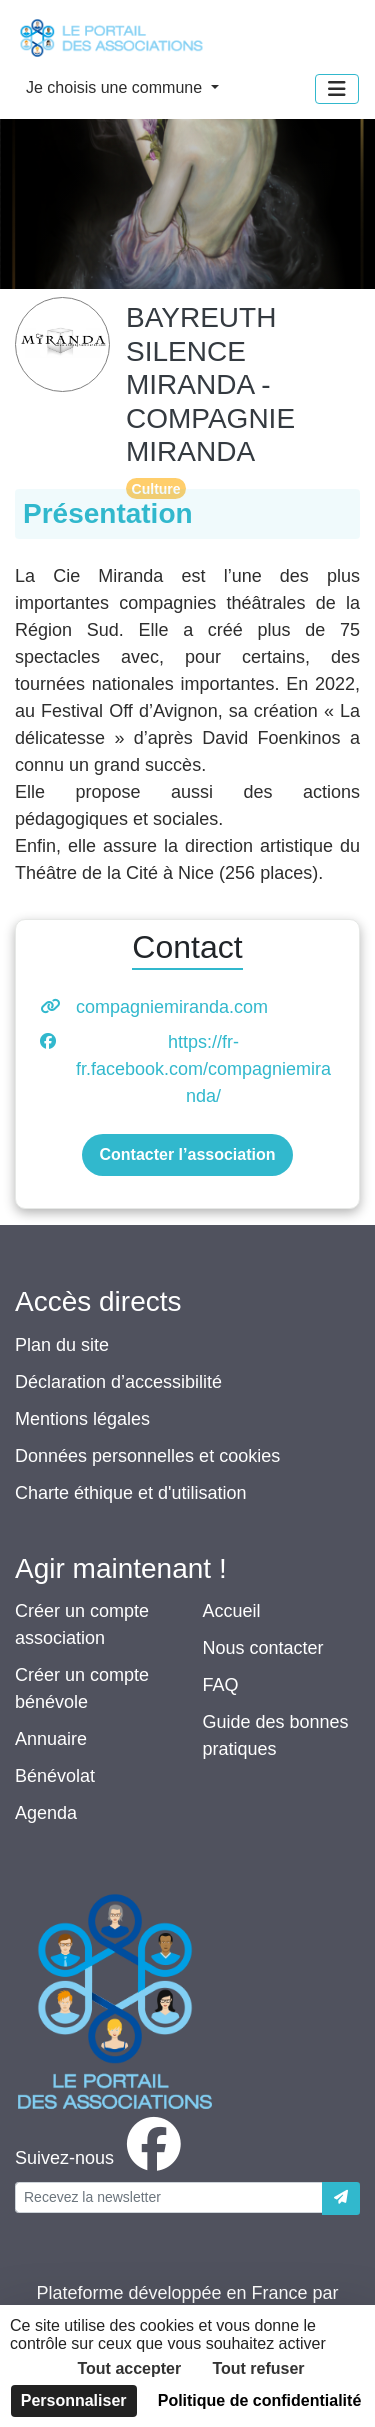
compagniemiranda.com (172, 1007)
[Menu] (337, 89)
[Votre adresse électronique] (169, 2197)
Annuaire (51, 1739)
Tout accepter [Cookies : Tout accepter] (129, 2368)
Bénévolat (55, 1776)
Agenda (46, 1813)
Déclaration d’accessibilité (118, 1382)
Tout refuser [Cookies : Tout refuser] (258, 2368)
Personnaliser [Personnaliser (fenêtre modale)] (74, 2400)
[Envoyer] (341, 2198)
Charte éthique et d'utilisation (131, 1493)
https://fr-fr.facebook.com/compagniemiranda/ (203, 1069)
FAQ (221, 1685)
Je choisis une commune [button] (116, 87)
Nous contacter (263, 1648)
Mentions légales (82, 1419)
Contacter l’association (187, 1154)
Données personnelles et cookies (147, 1456)
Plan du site (62, 1345)
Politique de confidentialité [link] (260, 2400)
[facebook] (102, 2158)
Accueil (232, 1611)
